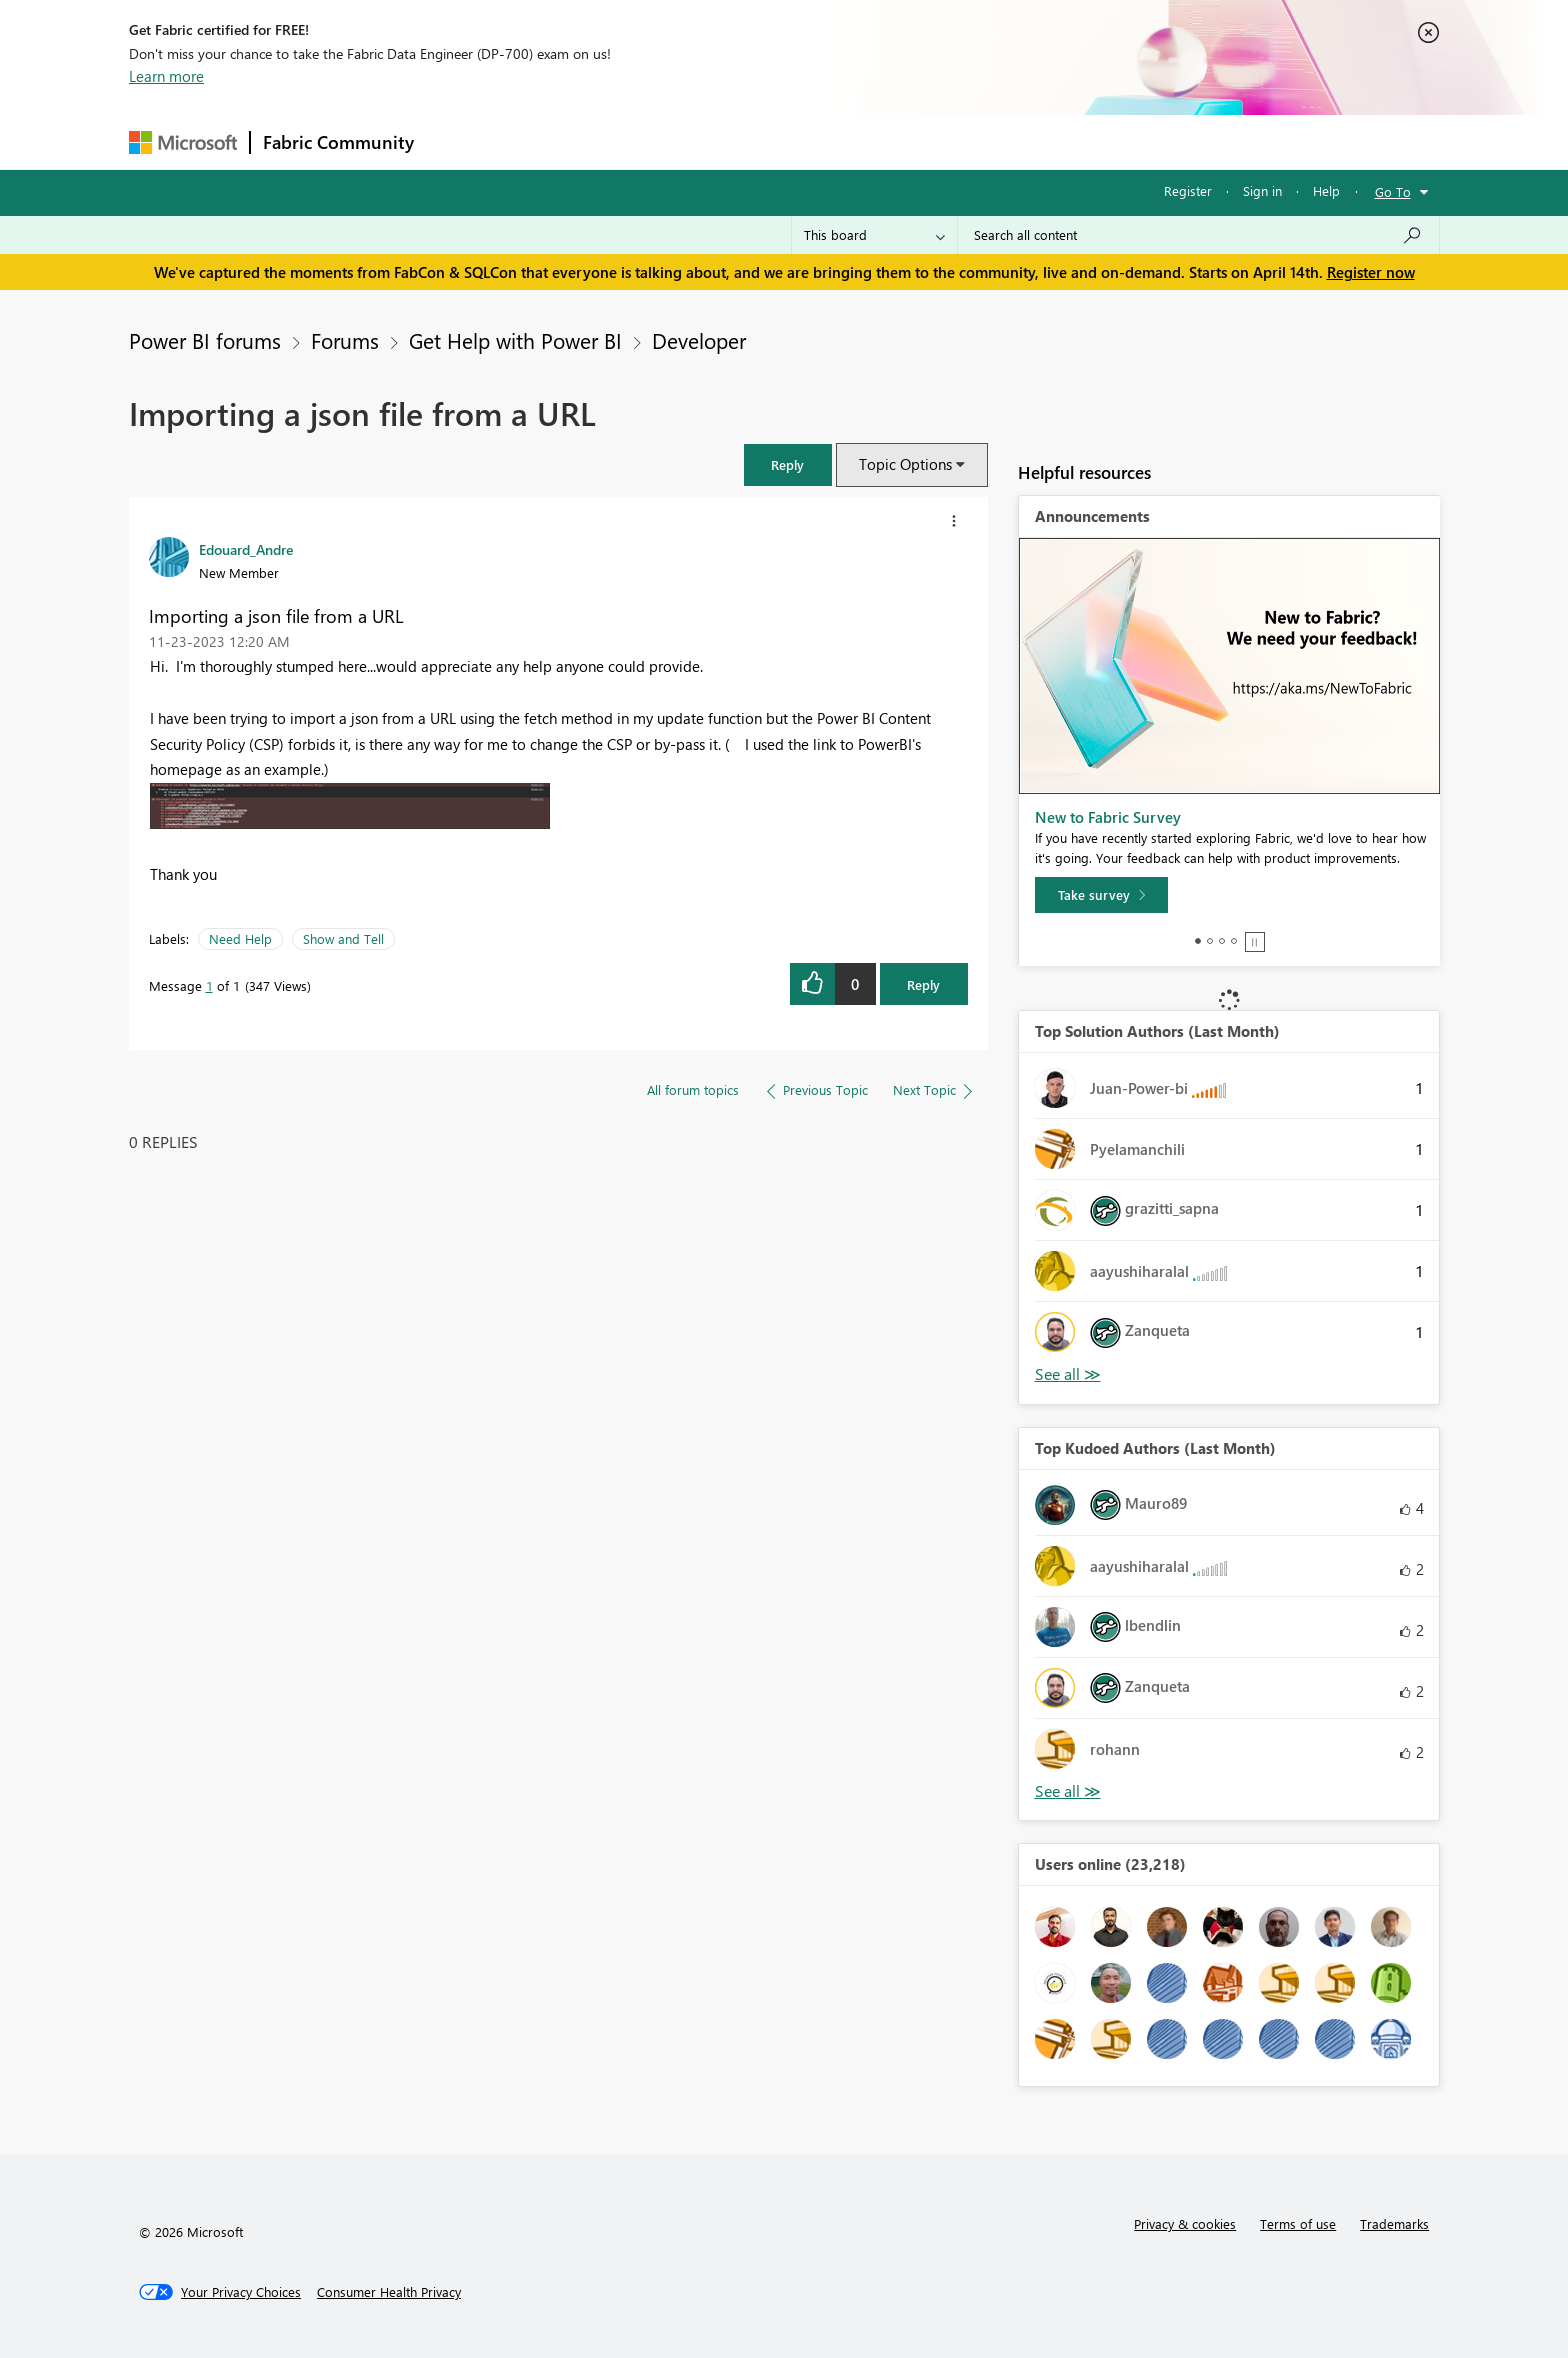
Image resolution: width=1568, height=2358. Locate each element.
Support (969, 141)
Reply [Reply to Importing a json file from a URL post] (923, 984)
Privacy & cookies (1185, 2223)
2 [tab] (1210, 941)
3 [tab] (1222, 941)
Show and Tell (343, 938)
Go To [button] (1393, 191)
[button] (788, 464)
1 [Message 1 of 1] (209, 985)
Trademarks (1394, 2223)
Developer (699, 340)
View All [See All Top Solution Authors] (1068, 1374)
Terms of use (1298, 2223)
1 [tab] (1198, 941)
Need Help (240, 938)
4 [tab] (1234, 941)
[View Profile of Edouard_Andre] (246, 549)
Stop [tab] (1255, 942)
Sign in (1262, 190)
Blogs (808, 141)
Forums (459, 141)
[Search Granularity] (874, 235)
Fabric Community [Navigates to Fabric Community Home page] (338, 142)
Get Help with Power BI (515, 340)
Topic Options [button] (905, 464)
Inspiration (547, 141)
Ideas (629, 141)
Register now (1371, 272)
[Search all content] (1198, 235)
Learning (885, 141)
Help (1326, 190)
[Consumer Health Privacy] (389, 2292)
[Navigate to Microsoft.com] (183, 142)
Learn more (166, 76)
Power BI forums (205, 340)
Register (1188, 190)
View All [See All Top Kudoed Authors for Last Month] (1068, 1791)
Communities (718, 141)
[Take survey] (1101, 895)
